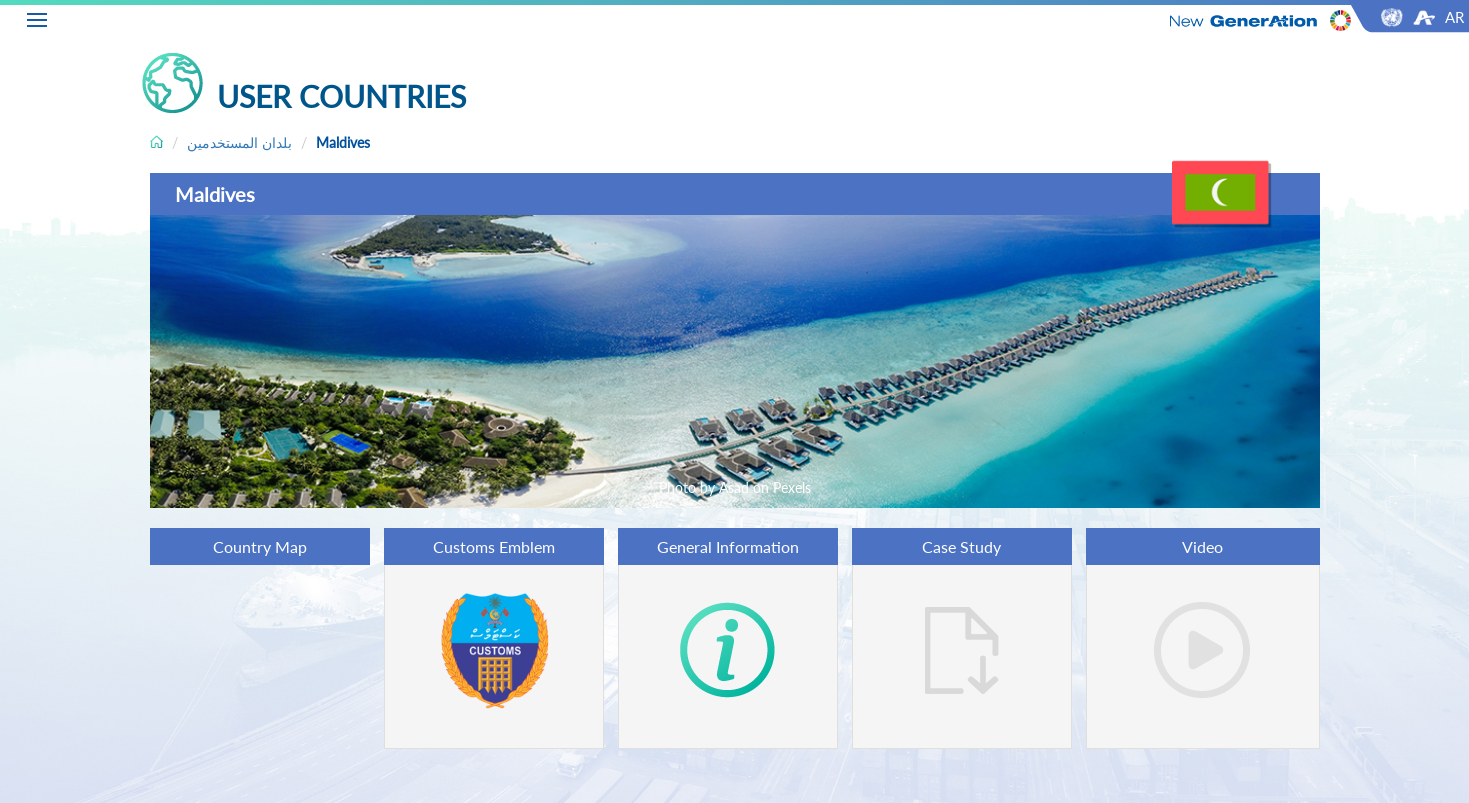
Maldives (343, 142)
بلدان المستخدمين (239, 142)
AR (1454, 17)
